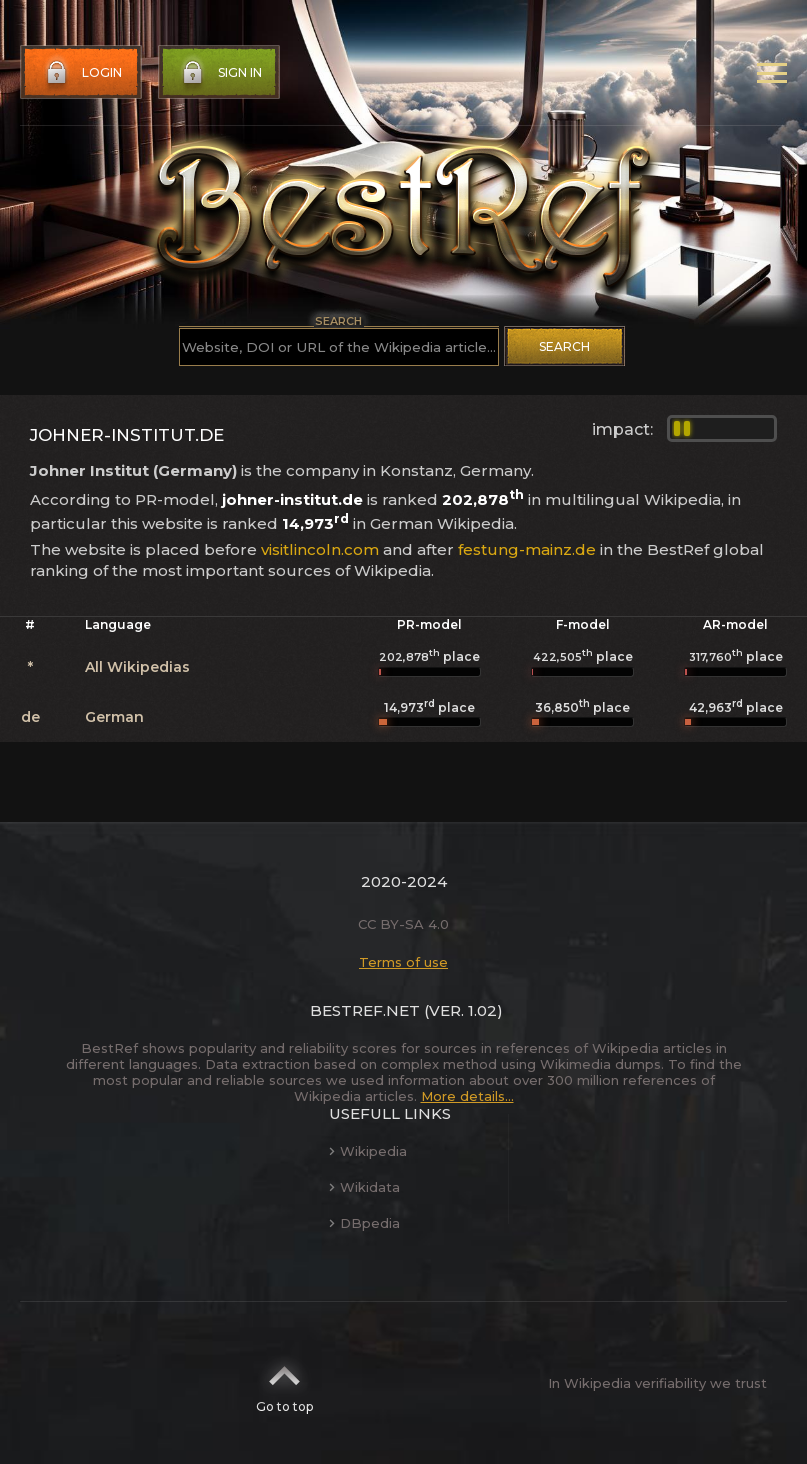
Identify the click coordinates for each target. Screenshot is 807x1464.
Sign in (220, 73)
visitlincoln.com (320, 549)
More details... (467, 1096)
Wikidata (364, 1187)
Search (564, 346)
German (114, 717)
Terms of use (403, 962)
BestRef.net (365, 1010)
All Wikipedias (137, 667)
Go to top (284, 1383)
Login (82, 73)
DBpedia (364, 1223)
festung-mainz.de (527, 549)
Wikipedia (368, 1151)
